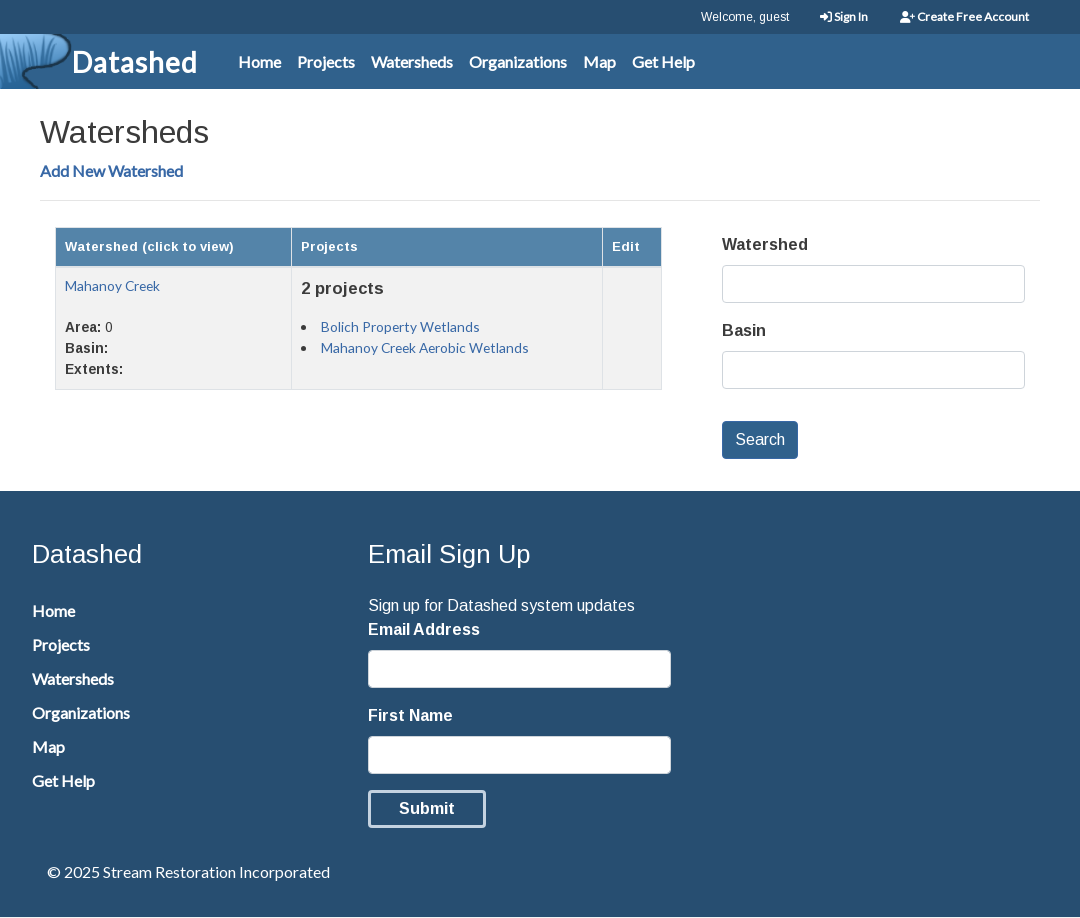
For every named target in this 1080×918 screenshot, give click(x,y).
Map (599, 61)
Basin (744, 330)
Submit (427, 808)
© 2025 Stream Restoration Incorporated (188, 871)
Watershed (765, 244)
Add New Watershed (111, 170)
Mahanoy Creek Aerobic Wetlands (425, 347)
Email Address (424, 629)
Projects (326, 61)
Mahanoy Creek (112, 285)
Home (259, 61)
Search (760, 439)
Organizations (518, 61)
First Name (410, 715)
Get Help (663, 61)
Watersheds (412, 61)
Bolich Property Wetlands (400, 326)
